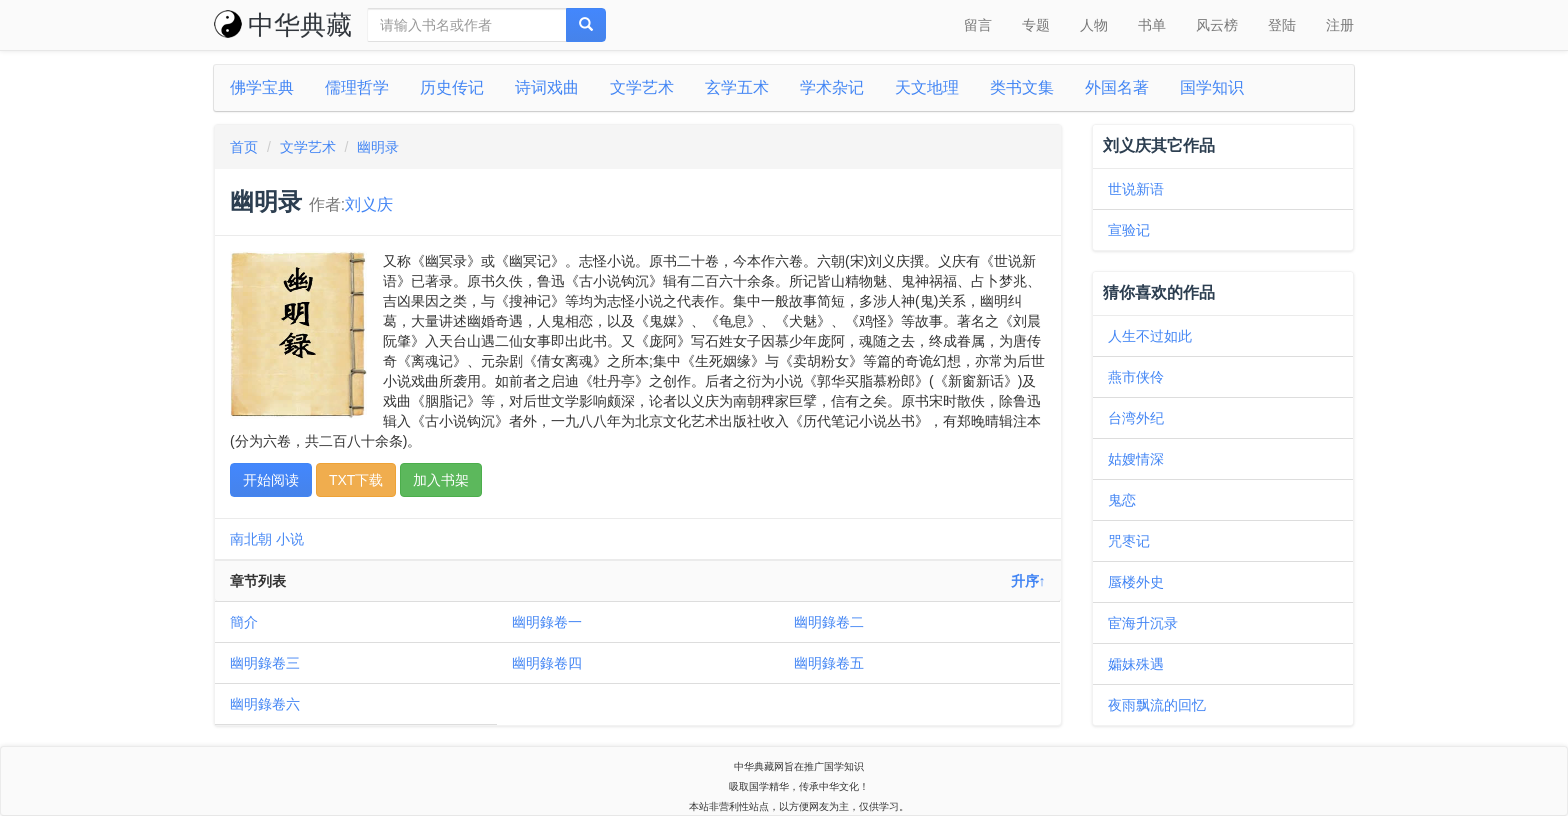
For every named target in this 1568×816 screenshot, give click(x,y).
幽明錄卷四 (547, 663)
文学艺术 (642, 87)
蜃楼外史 (1136, 582)
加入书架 (441, 480)
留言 (978, 25)
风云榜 (1217, 25)
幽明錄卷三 (265, 663)
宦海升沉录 (1143, 623)
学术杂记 (832, 87)
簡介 (244, 622)
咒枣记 (1129, 541)
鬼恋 (1122, 500)
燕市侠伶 (1136, 377)
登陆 (1282, 25)
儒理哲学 (357, 87)
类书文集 (1022, 87)
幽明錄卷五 (829, 663)
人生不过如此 (1150, 336)
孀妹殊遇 (1136, 664)
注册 (1340, 25)
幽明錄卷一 (547, 622)
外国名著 (1117, 87)
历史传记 (452, 87)
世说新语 (1136, 189)
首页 (244, 147)
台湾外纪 (1136, 418)
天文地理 (927, 87)
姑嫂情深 (1136, 459)
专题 (1036, 25)
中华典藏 (283, 25)
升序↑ (1028, 581)
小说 (290, 539)
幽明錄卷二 (829, 622)
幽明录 (378, 147)
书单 (1152, 25)
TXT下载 (356, 480)
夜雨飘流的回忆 (1157, 705)
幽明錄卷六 (265, 704)
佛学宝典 (262, 87)
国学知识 (1212, 87)
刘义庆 (369, 204)
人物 (1094, 25)
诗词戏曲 (547, 87)
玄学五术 (737, 87)
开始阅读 (271, 480)
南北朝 (251, 539)
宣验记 (1129, 230)
